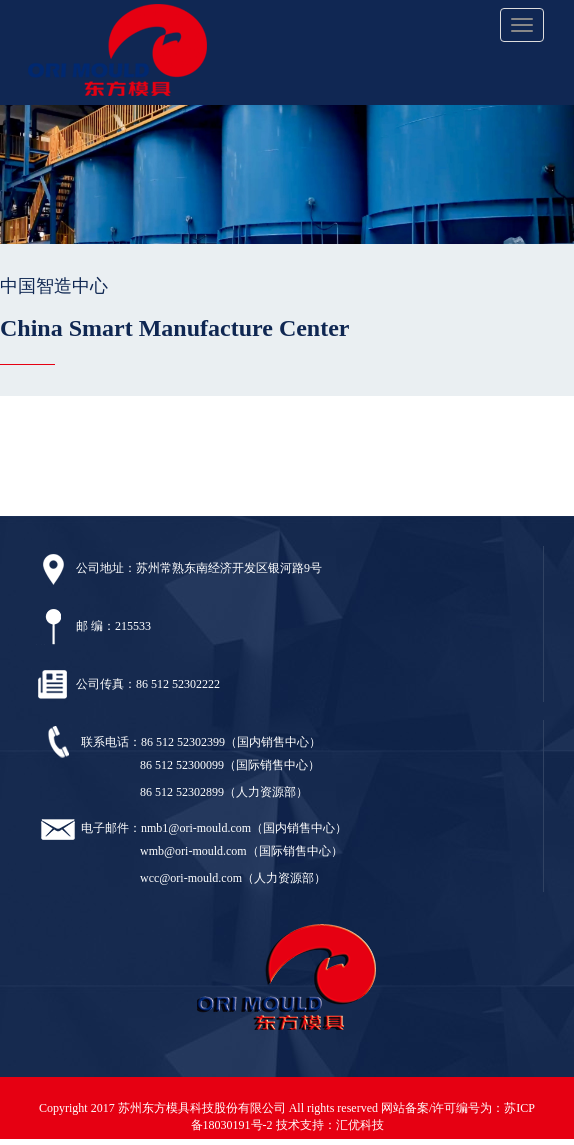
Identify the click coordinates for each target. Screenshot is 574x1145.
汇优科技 (360, 1125)
